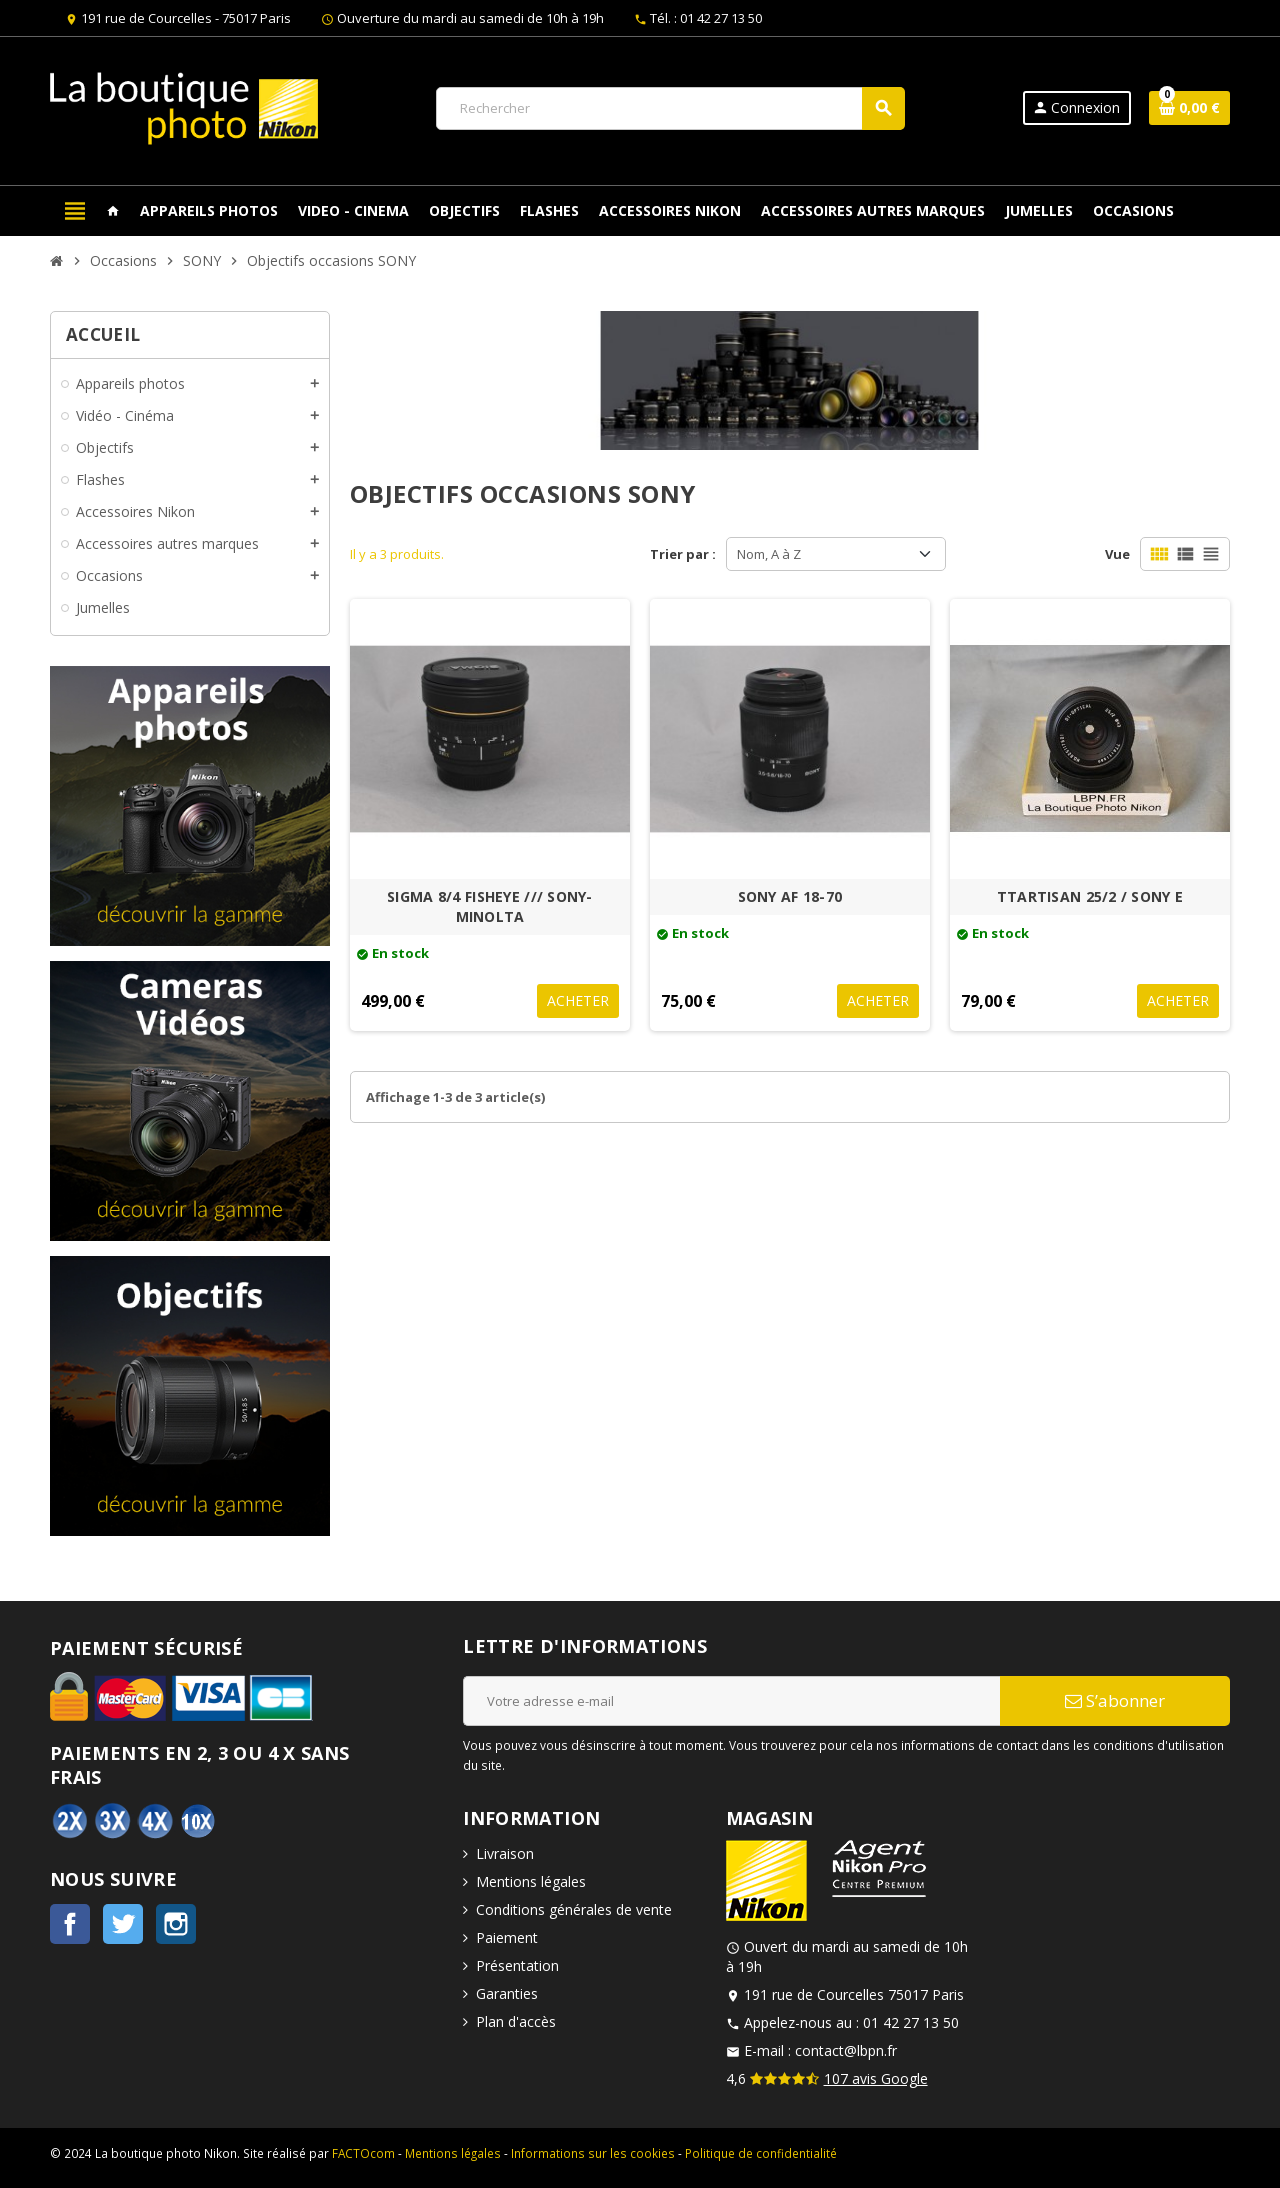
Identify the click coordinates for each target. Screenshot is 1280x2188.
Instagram (176, 1924)
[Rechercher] (670, 108)
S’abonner (1115, 1700)
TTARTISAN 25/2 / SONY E (1090, 896)
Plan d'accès (516, 2021)
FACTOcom (363, 2153)
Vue (1117, 554)
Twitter (123, 1924)
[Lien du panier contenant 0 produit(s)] (1189, 108)
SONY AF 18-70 (790, 896)
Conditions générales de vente (574, 1909)
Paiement (507, 1937)
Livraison (505, 1853)
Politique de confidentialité (761, 2153)
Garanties (507, 1993)
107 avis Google (876, 2078)
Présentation (517, 1965)
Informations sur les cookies (593, 2153)
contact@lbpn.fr (846, 2050)
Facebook (70, 1924)
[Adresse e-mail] (731, 1701)
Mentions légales (531, 1881)
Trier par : (683, 554)
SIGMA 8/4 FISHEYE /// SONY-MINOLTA (490, 906)
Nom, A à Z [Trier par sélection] (769, 554)
